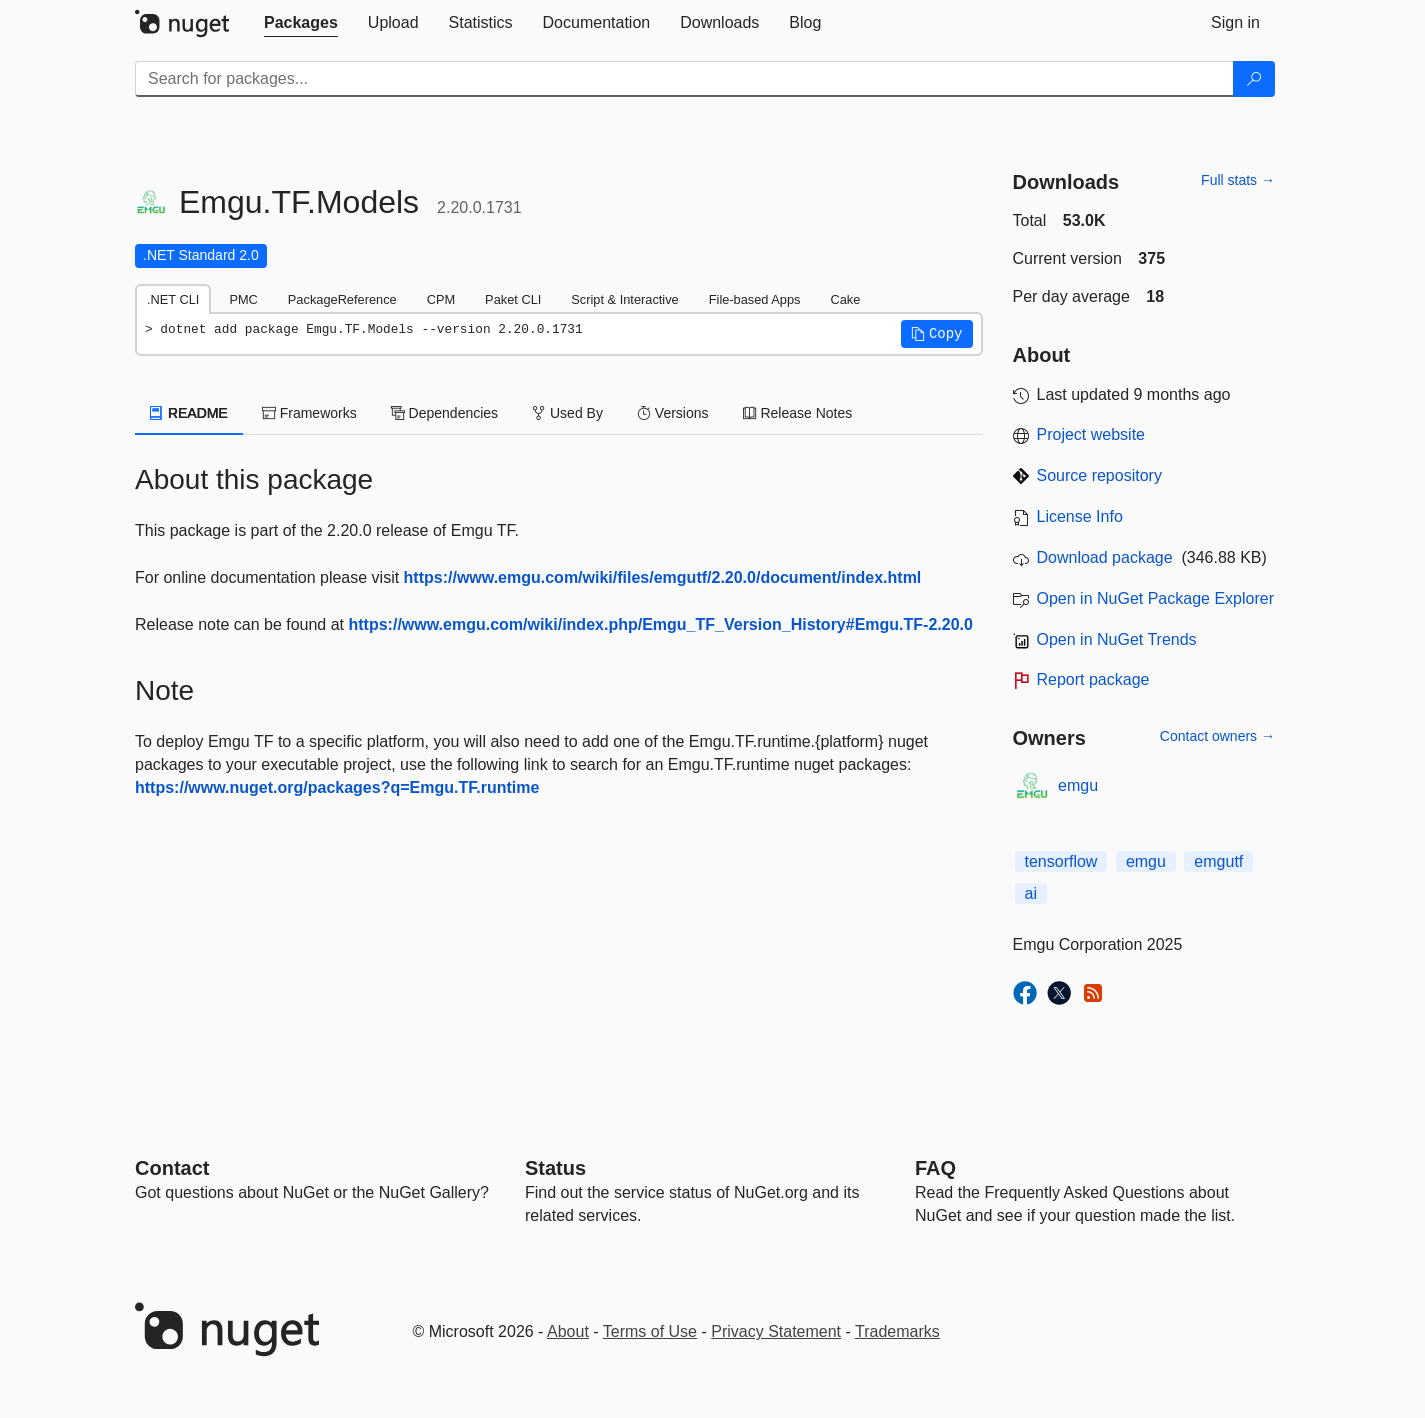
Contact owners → (1217, 736)
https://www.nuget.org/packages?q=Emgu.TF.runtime (337, 787)
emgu (1078, 785)
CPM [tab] (441, 299)
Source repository (1099, 475)
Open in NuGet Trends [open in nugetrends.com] (1117, 639)
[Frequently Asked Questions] (935, 1168)
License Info (1080, 516)
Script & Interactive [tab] (624, 299)
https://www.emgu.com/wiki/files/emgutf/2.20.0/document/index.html (663, 577)
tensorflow (1061, 861)
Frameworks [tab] (309, 413)
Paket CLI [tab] (513, 299)
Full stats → (1238, 180)
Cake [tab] (845, 299)
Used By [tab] (567, 413)
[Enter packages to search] (684, 79)
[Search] (1254, 79)
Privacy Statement (776, 1331)
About (568, 1331)
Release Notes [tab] (798, 413)
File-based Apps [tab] (755, 299)
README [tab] (189, 413)
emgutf (1218, 861)
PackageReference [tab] (342, 299)
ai (1031, 893)
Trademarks (897, 1331)
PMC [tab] (243, 299)
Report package (1093, 679)
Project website (1091, 434)
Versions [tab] (673, 413)
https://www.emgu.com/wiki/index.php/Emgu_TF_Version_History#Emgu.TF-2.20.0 (661, 624)
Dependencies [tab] (444, 413)
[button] (937, 334)
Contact (172, 1168)
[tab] (301, 23)
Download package (1105, 557)
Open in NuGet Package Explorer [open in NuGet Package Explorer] (1155, 598)
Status (555, 1168)
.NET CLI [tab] (173, 299)
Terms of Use (650, 1331)
